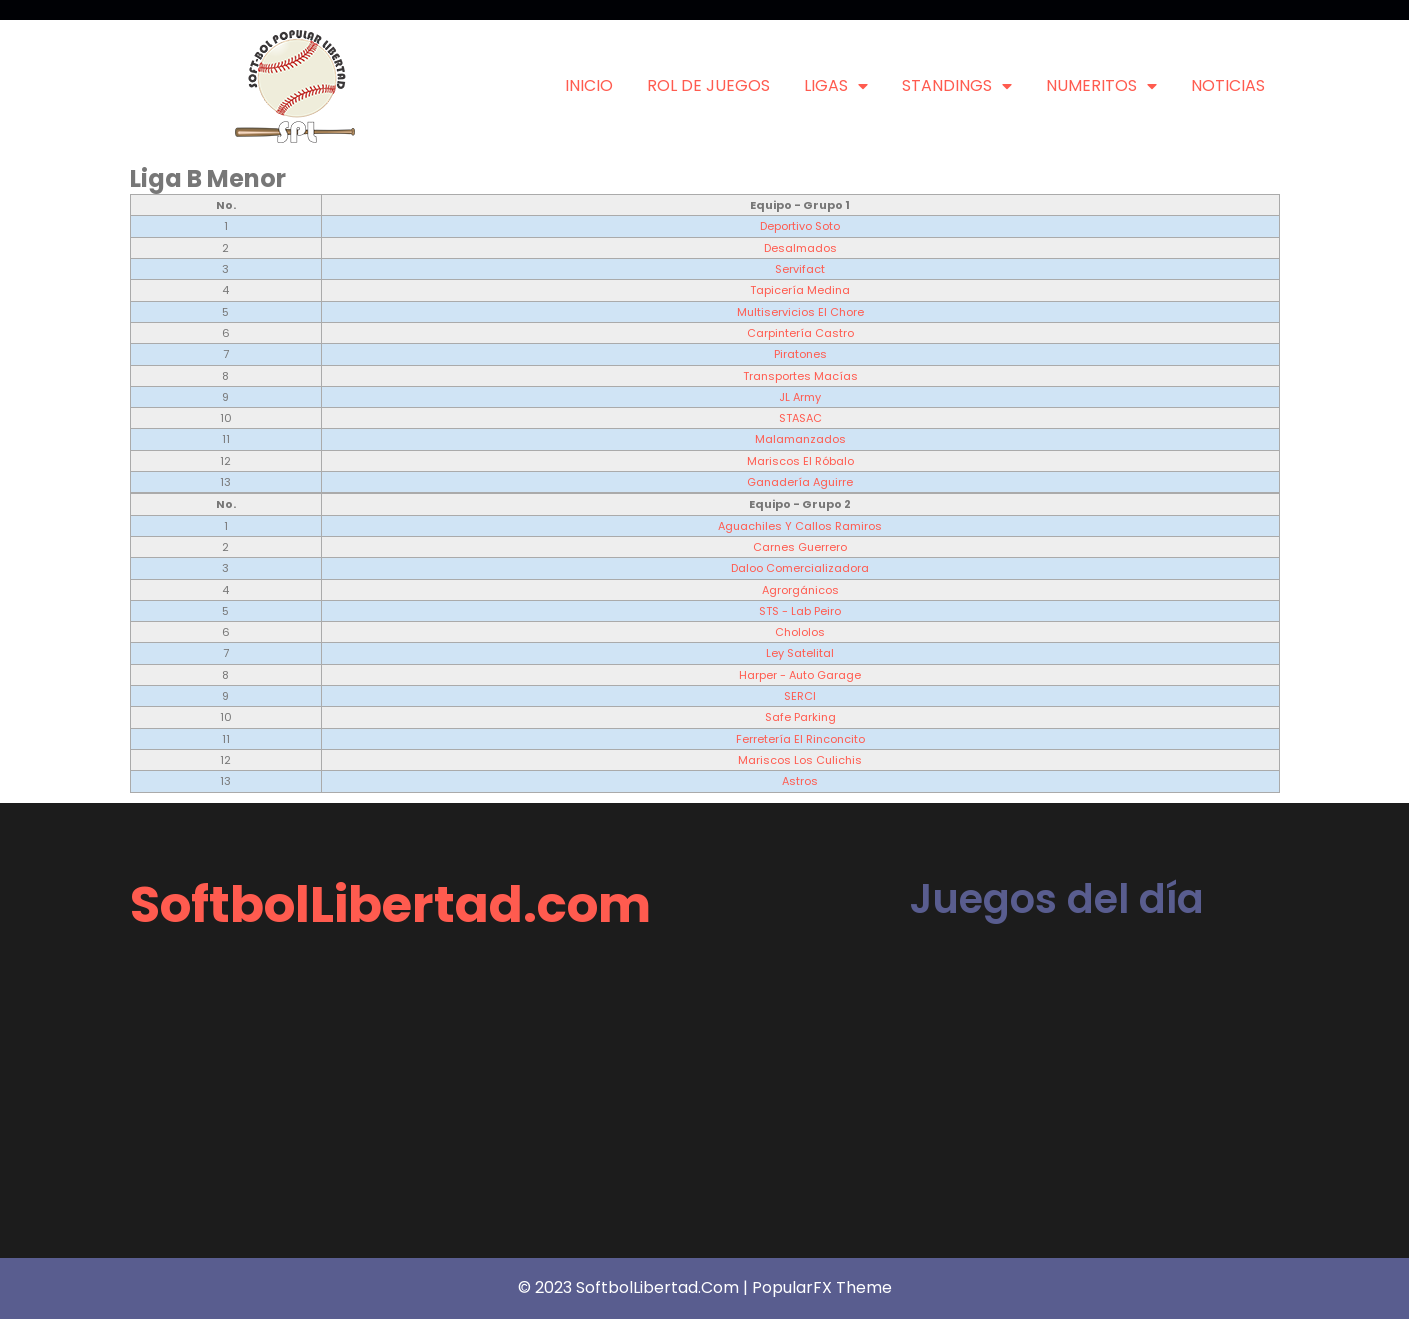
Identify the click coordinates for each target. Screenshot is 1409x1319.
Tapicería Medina (800, 290)
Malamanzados (800, 439)
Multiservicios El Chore (800, 312)
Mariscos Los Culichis (800, 760)
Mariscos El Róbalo (800, 461)
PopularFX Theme (822, 1287)
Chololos (800, 632)
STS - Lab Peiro (800, 611)
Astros (800, 781)
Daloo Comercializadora (800, 568)
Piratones (800, 354)
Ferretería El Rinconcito (800, 739)
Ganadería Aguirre (800, 482)
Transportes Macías (800, 376)
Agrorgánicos (800, 590)
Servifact (800, 269)
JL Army (800, 397)
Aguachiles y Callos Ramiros (800, 526)
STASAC (800, 418)
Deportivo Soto (800, 226)
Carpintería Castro (800, 333)
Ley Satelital (800, 653)
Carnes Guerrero (800, 547)
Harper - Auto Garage (800, 675)
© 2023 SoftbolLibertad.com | (635, 1287)
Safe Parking (800, 717)
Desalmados (800, 248)
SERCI (800, 696)
